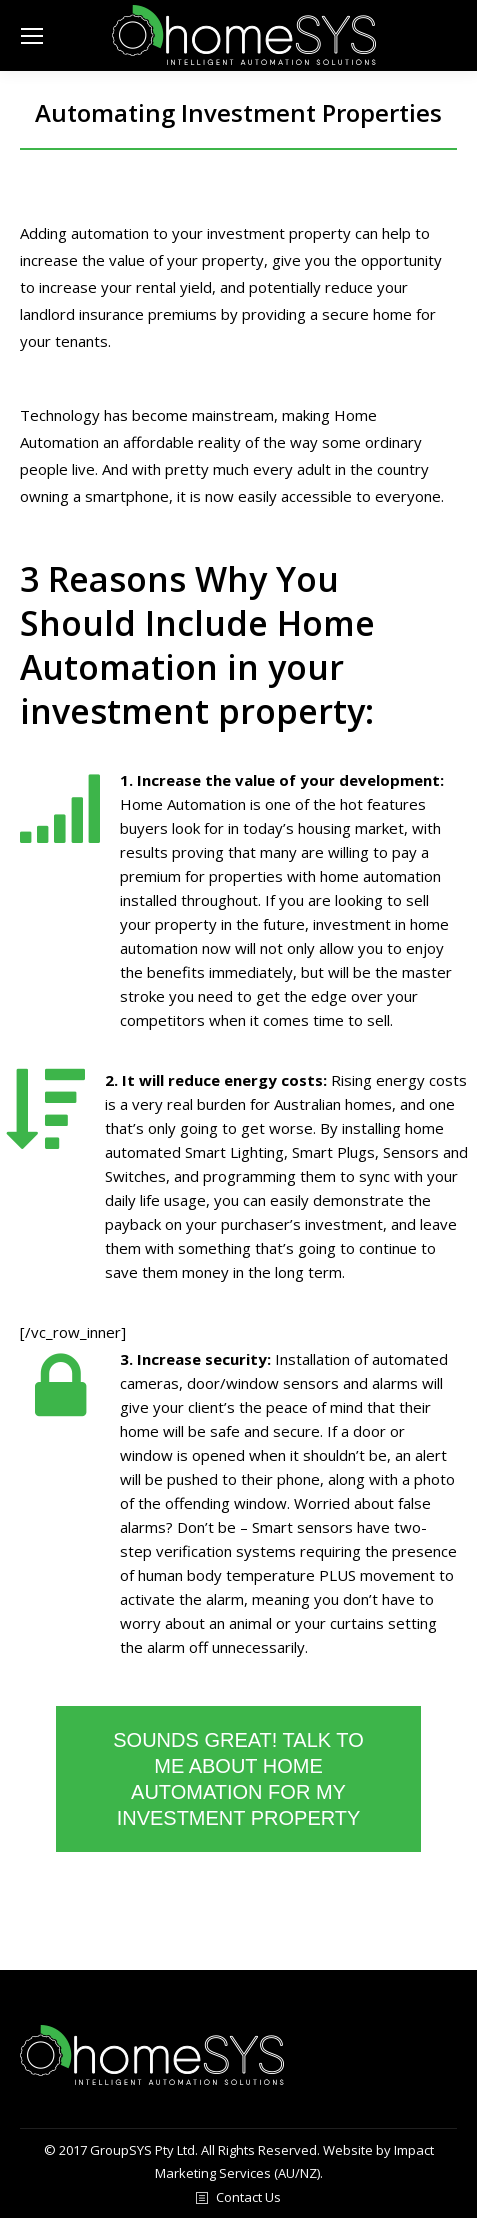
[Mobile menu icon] (32, 36)
